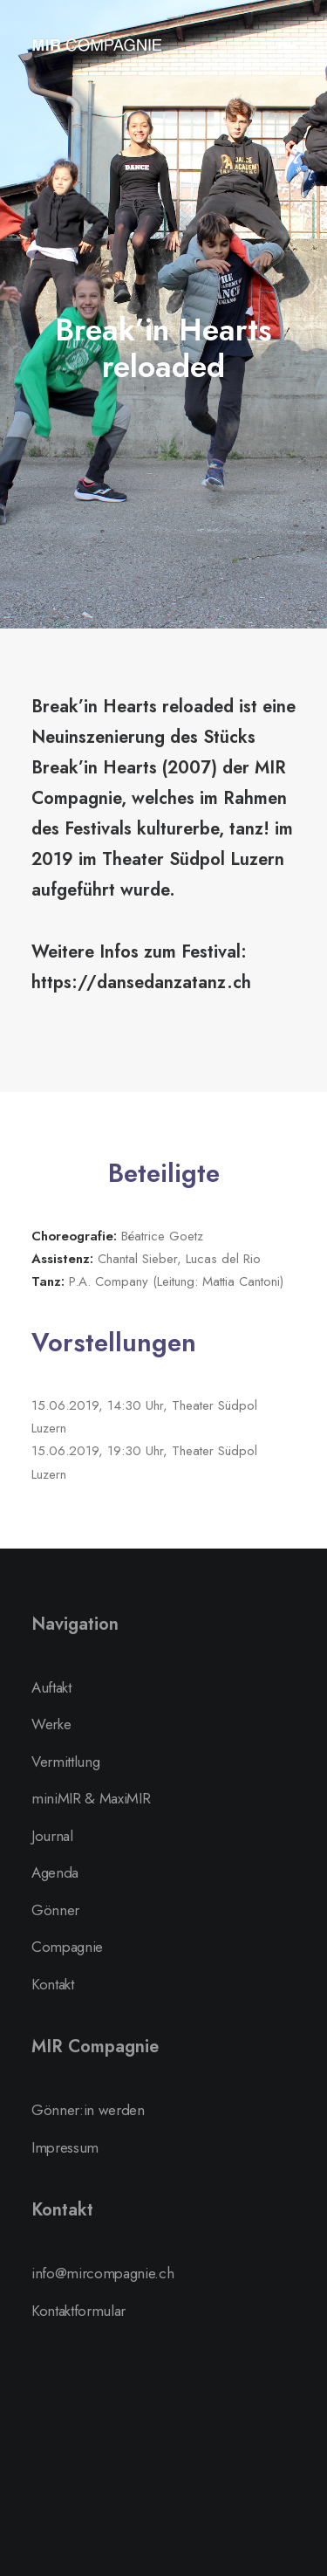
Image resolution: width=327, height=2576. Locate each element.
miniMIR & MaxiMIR (90, 1798)
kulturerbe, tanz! (203, 828)
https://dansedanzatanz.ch (141, 982)
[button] (287, 45)
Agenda (54, 1872)
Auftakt (51, 1687)
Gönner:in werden (88, 2109)
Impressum (65, 2147)
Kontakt (52, 1984)
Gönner (55, 1909)
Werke (51, 1724)
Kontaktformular (78, 2310)
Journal (52, 1835)
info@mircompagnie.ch (102, 2273)
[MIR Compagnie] (96, 45)
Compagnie (67, 1946)
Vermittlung (65, 1761)
